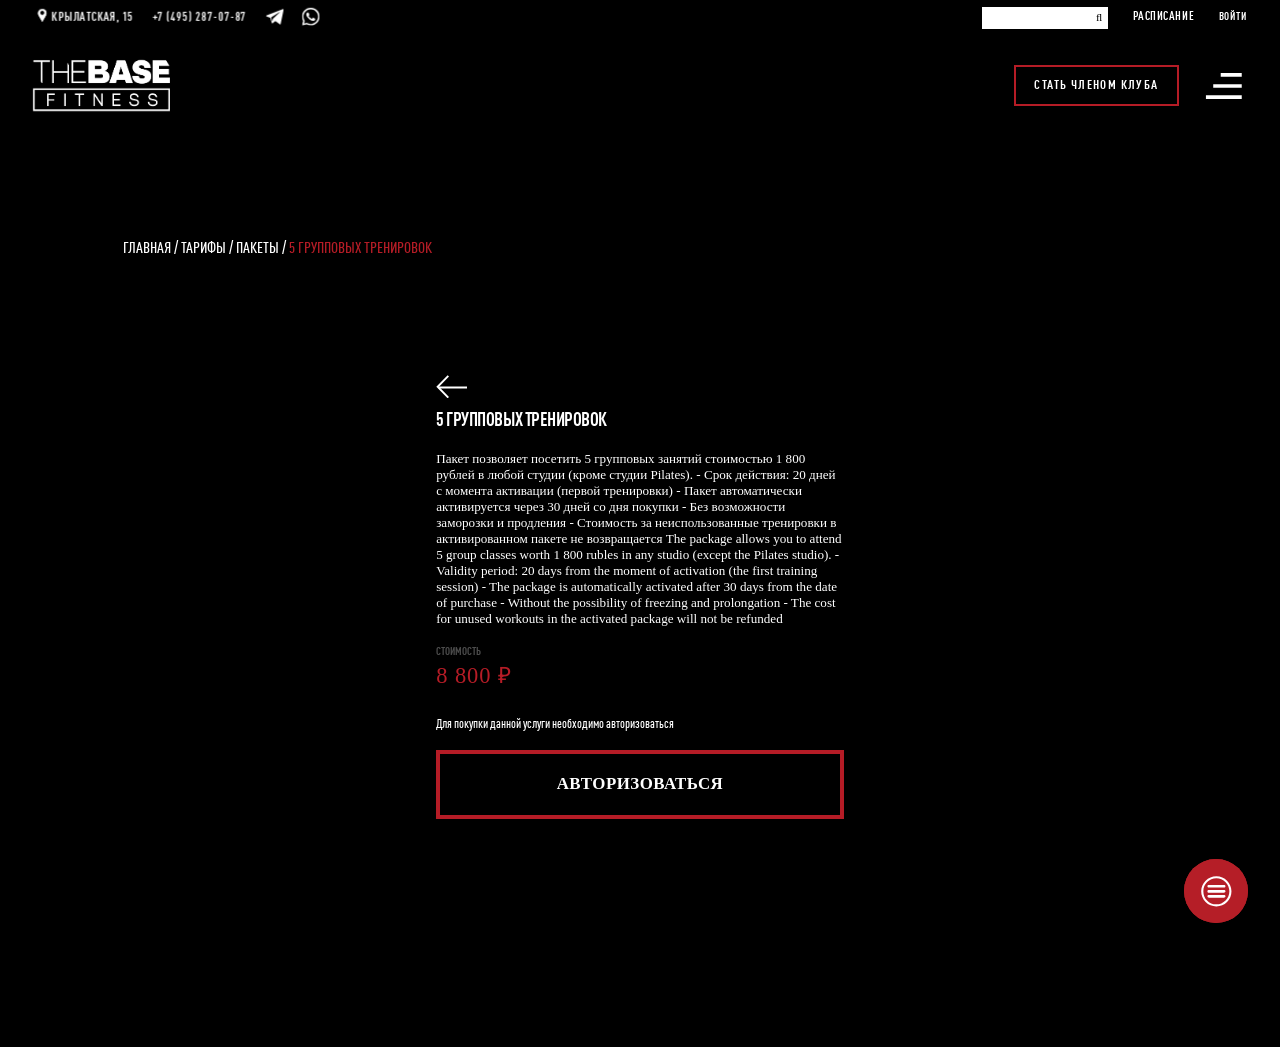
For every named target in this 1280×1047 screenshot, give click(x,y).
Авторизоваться (640, 783)
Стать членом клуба (1097, 73)
